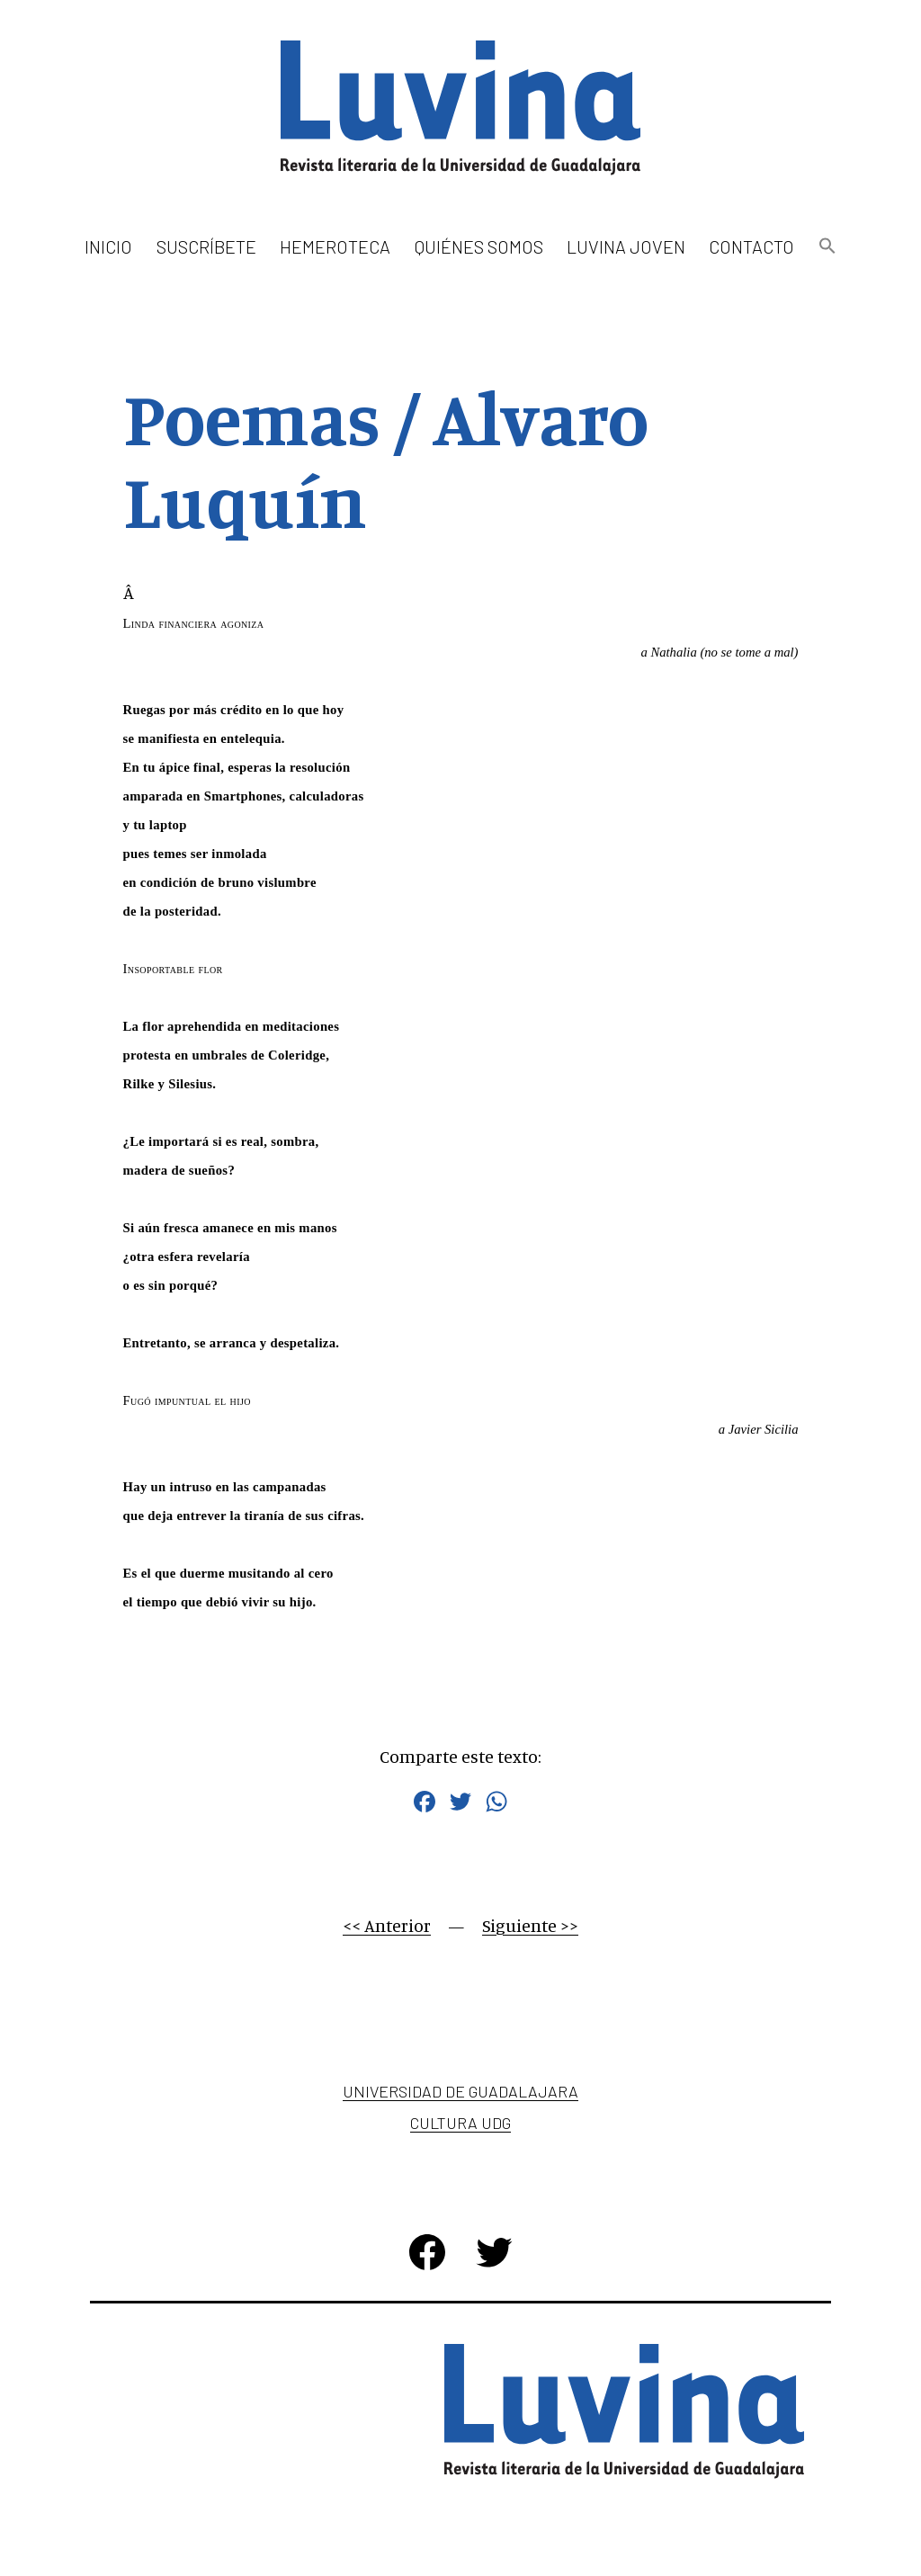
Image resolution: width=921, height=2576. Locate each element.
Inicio (108, 246)
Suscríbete (206, 246)
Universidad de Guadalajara (460, 2091)
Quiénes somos (479, 246)
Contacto (751, 246)
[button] (826, 247)
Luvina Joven (626, 246)
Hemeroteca (335, 246)
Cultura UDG (460, 2123)
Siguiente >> (530, 1925)
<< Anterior (387, 1925)
